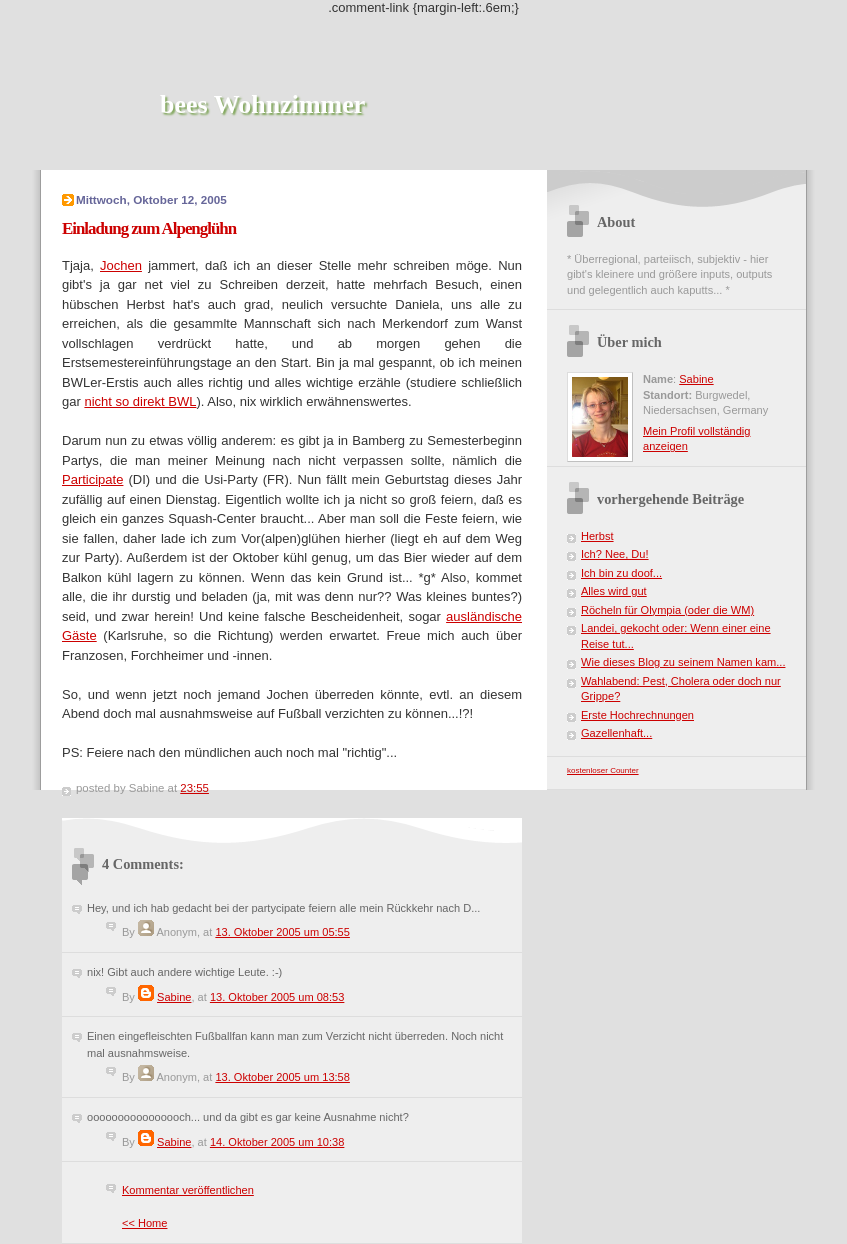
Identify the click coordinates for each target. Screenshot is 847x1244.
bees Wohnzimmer (262, 104)
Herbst (597, 536)
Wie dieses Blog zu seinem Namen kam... (683, 662)
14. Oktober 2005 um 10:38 (277, 1142)
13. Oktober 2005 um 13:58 (282, 1077)
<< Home (144, 1223)
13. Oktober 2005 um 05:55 (282, 932)
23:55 (194, 788)
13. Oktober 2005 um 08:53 (277, 997)
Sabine (174, 997)
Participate (92, 479)
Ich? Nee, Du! (615, 554)
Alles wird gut (614, 591)
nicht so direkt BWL (140, 401)
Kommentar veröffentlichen (188, 1190)
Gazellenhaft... (616, 733)
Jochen (121, 265)
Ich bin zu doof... (621, 573)
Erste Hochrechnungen (637, 715)
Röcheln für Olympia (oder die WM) (667, 610)
